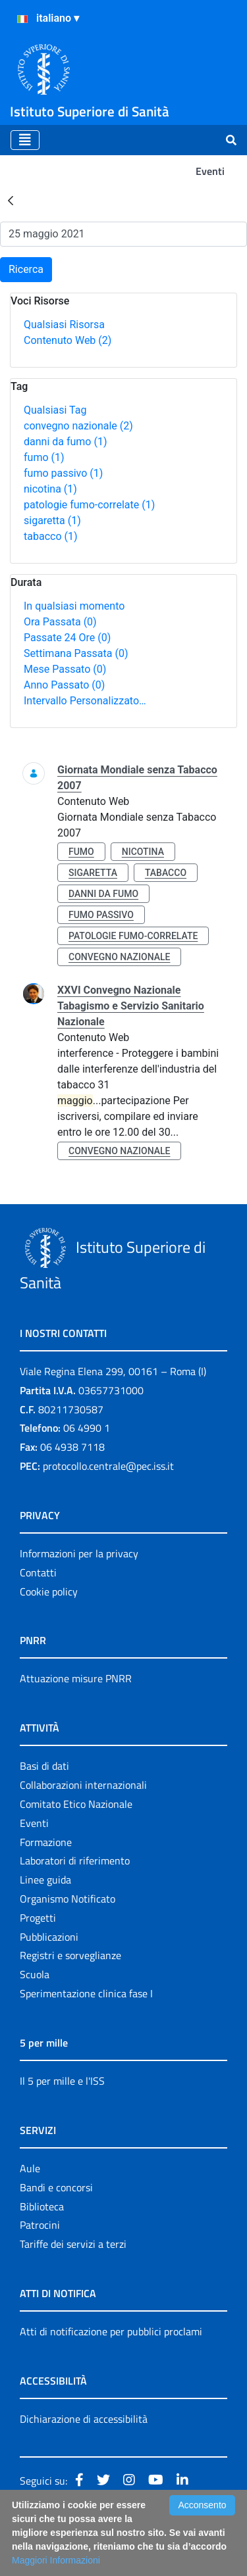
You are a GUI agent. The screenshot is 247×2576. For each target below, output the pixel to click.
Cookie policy (49, 1591)
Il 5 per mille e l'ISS (62, 2081)
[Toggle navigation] (25, 140)
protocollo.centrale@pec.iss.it (108, 1466)
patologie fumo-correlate (89, 504)
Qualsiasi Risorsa (64, 324)
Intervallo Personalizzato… (85, 700)
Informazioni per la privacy (79, 1553)
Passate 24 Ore (67, 637)
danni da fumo (65, 441)
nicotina (50, 489)
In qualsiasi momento (74, 606)
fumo (44, 457)
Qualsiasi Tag (55, 410)
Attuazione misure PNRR (76, 1678)
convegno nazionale (78, 426)
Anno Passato (64, 685)
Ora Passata (60, 622)
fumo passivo (63, 473)
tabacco (51, 536)
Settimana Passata (76, 653)
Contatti (38, 1572)
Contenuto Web (67, 340)
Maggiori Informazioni (56, 2560)
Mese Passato (65, 669)
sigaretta (52, 520)
